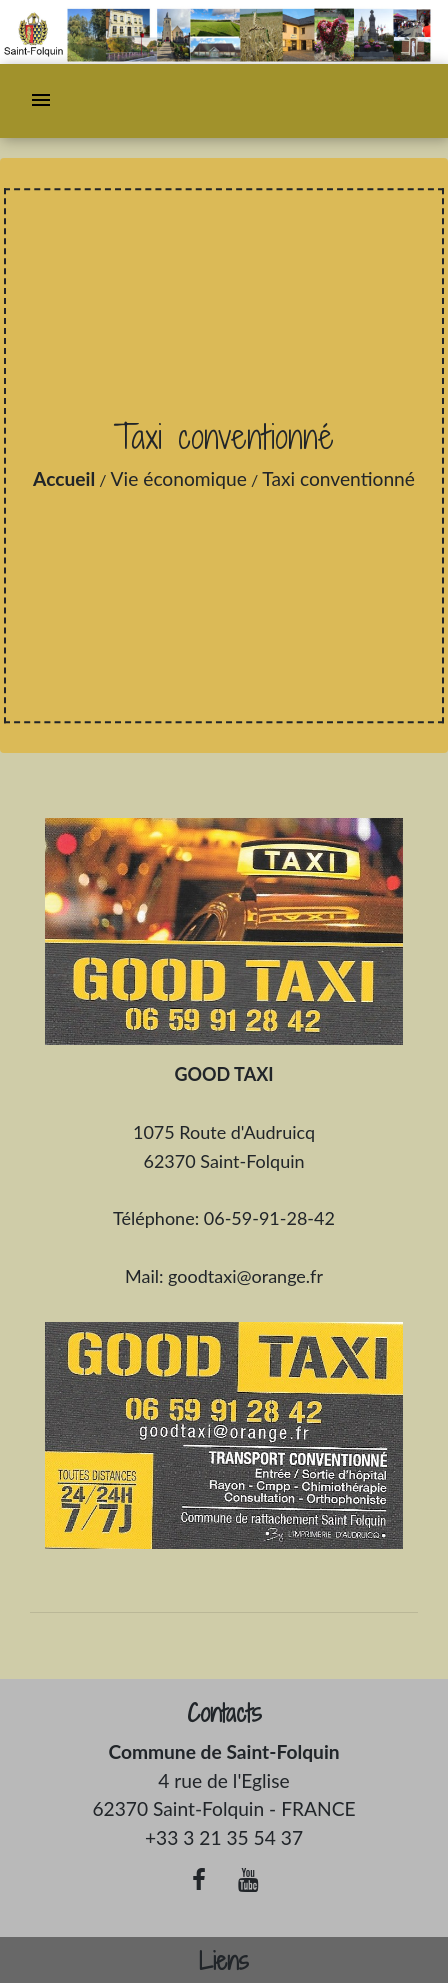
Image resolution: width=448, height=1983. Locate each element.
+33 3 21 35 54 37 (224, 1837)
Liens (224, 1961)
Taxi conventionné (338, 478)
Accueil (64, 478)
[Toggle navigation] (41, 101)
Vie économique (179, 478)
